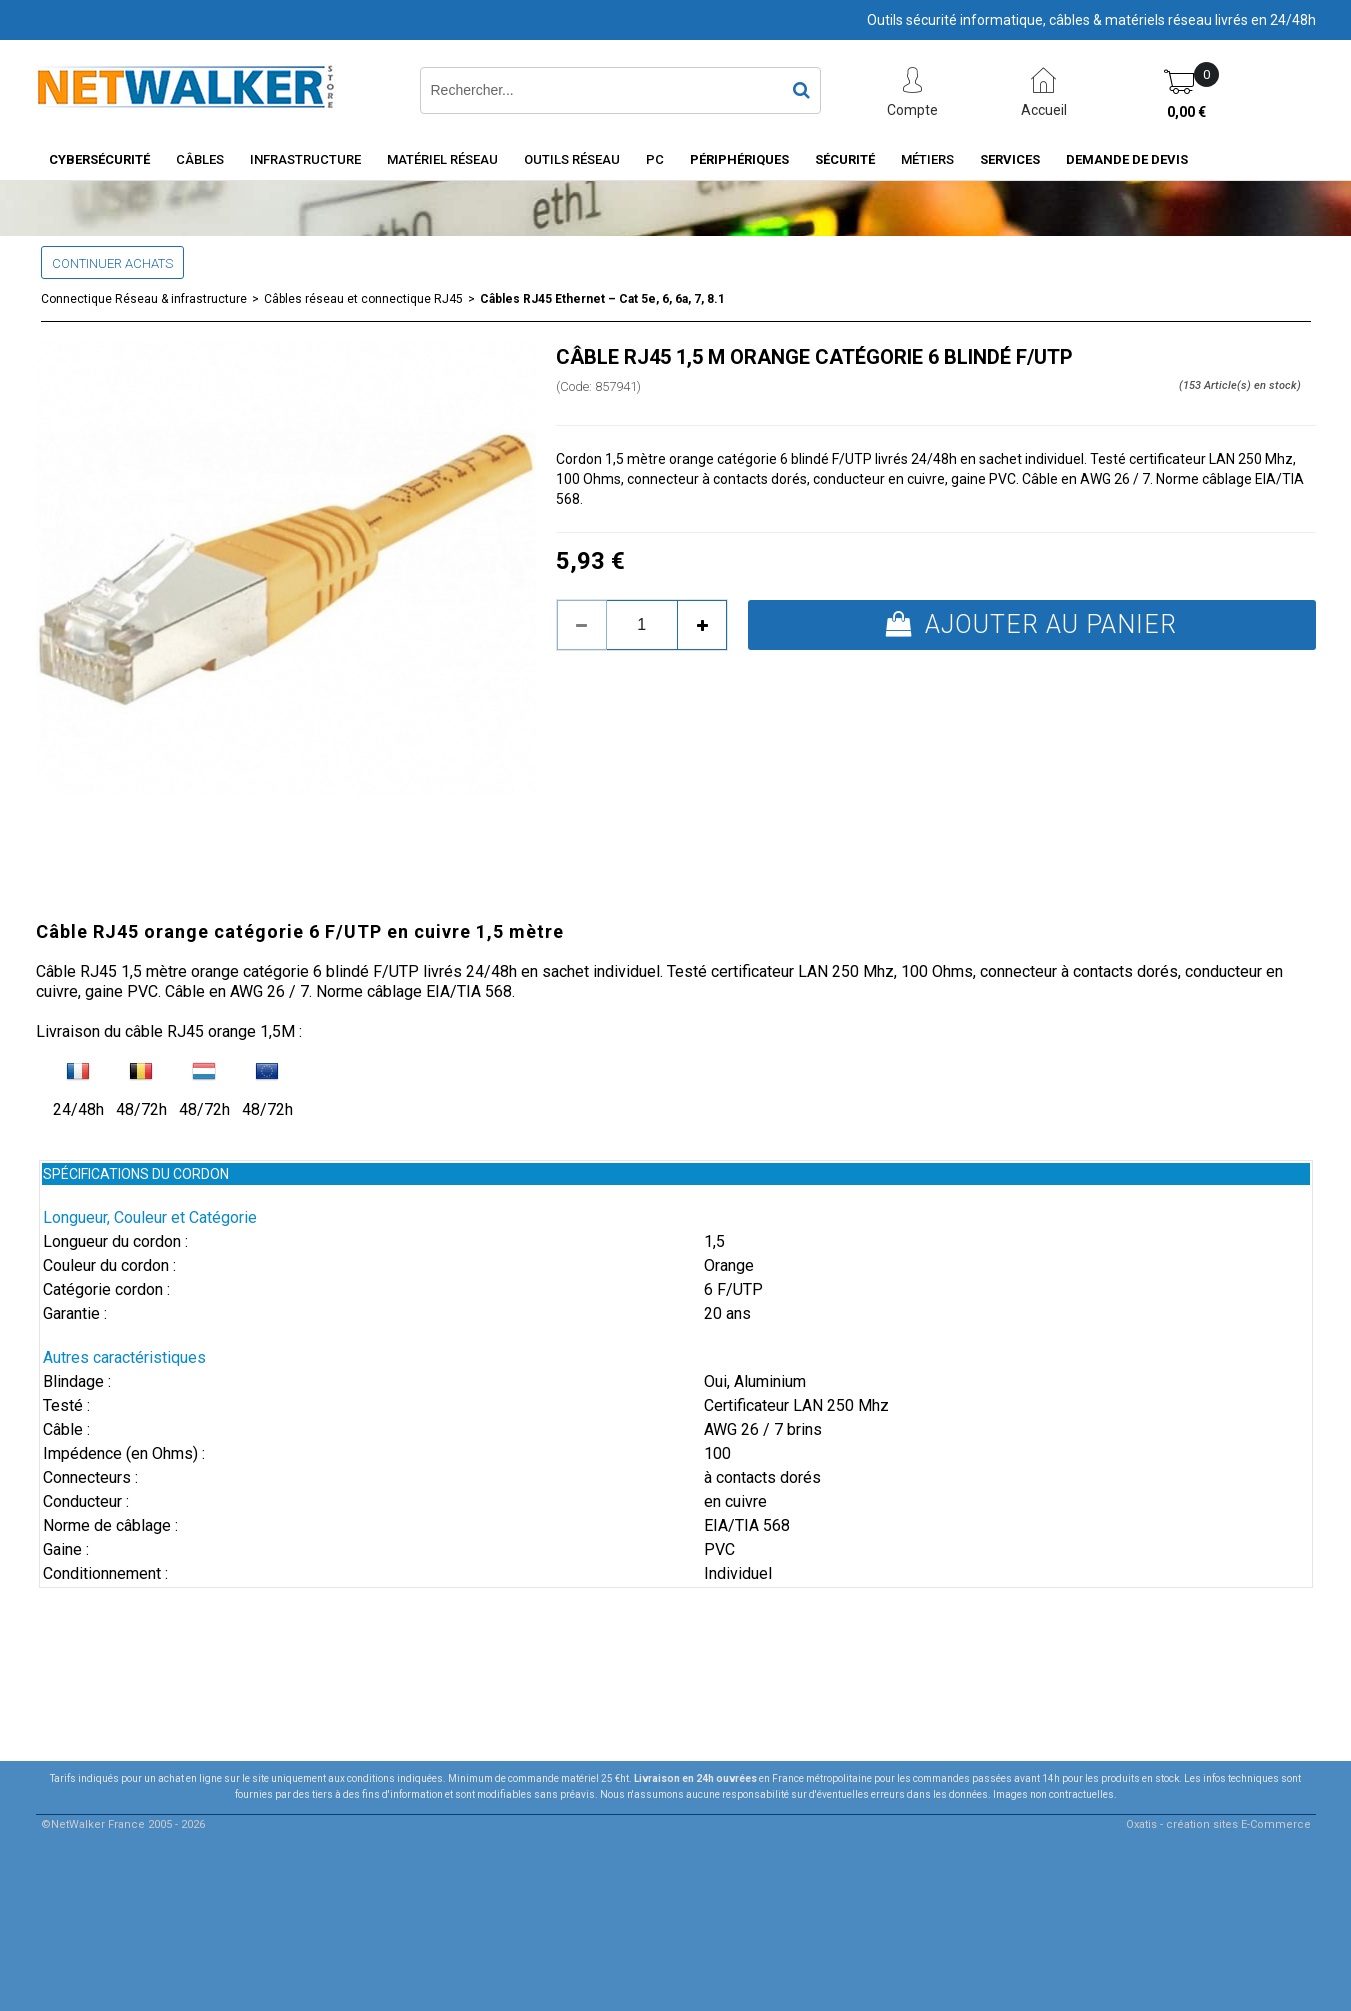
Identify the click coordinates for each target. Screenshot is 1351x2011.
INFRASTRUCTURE (305, 159)
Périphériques (739, 159)
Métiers (927, 159)
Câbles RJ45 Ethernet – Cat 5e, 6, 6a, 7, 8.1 (602, 299)
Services (1010, 159)
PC (655, 159)
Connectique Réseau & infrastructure (144, 299)
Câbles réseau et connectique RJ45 (363, 299)
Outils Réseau (572, 159)
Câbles (200, 159)
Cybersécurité (99, 159)
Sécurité (845, 159)
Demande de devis (1127, 159)
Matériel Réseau (442, 159)
